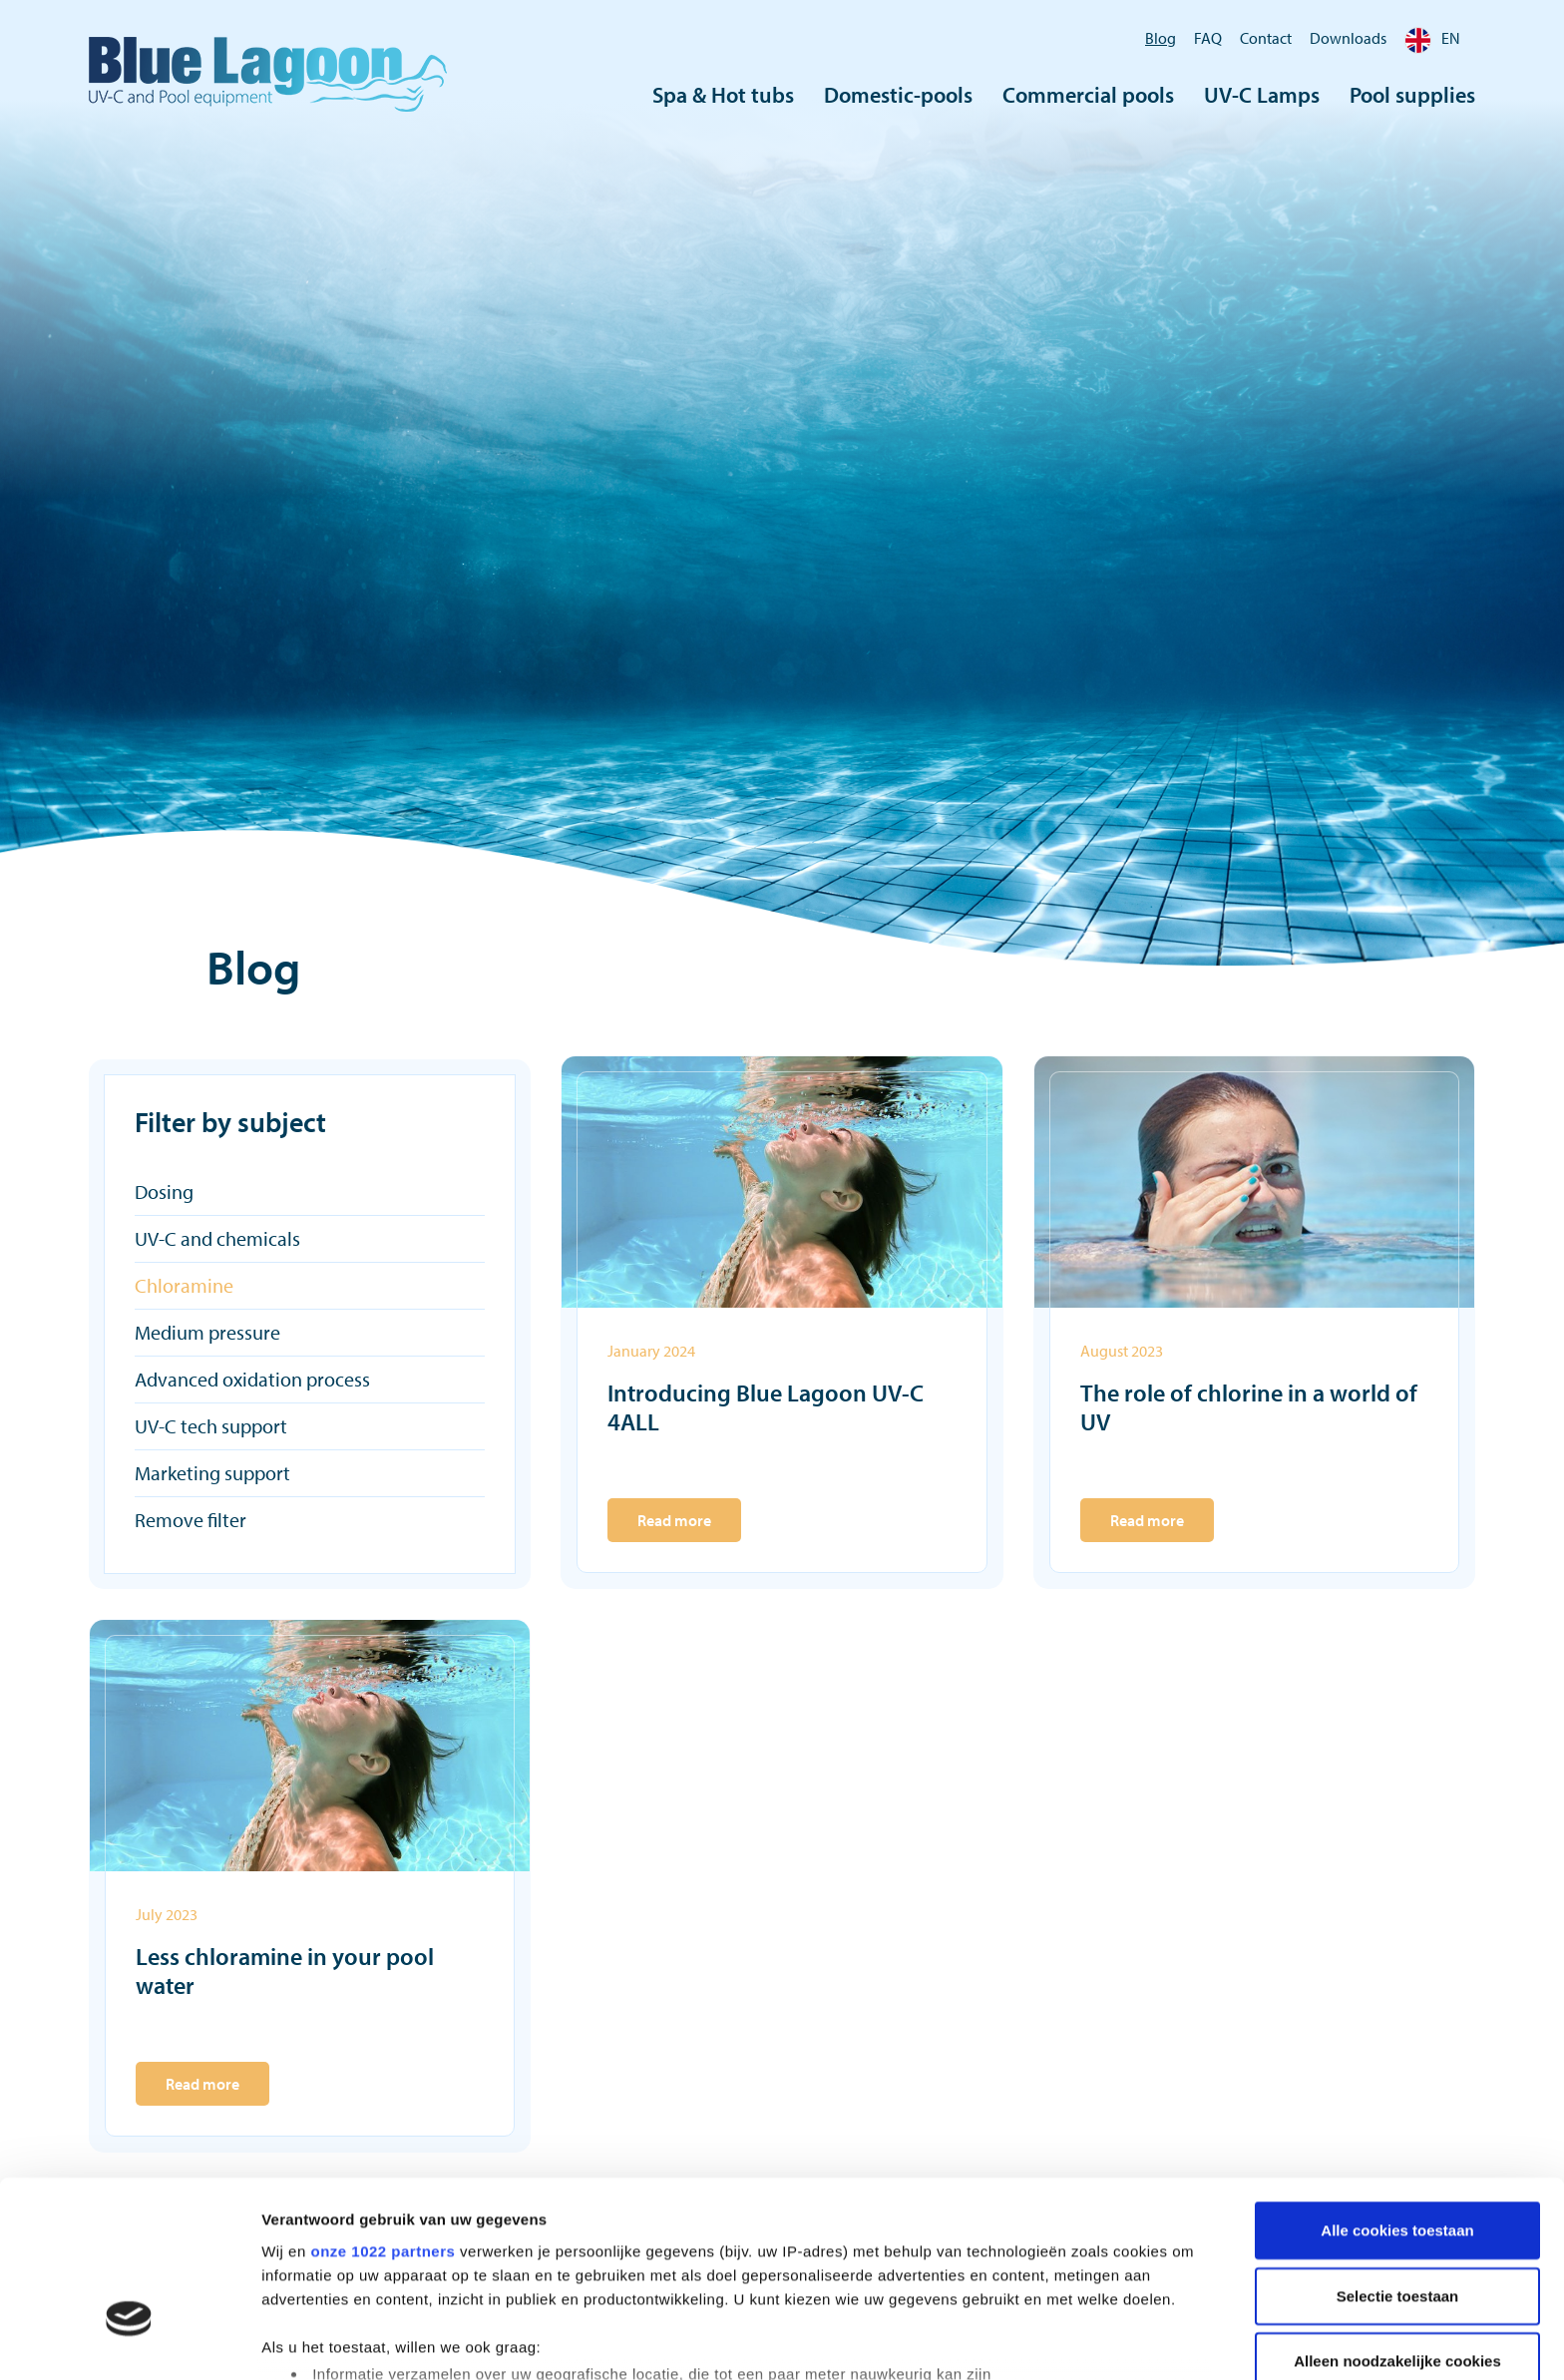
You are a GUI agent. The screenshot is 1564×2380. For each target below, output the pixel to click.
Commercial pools (1088, 95)
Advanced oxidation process (252, 1379)
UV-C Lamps (1262, 95)
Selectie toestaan (1398, 2156)
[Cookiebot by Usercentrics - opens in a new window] (129, 2341)
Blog (1160, 38)
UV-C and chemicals (217, 1238)
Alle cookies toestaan (1397, 2091)
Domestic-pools (898, 95)
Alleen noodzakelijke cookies (1397, 2221)
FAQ (1208, 38)
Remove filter (190, 1519)
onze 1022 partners (382, 2111)
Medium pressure (207, 1332)
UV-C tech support (211, 1425)
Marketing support (212, 1472)
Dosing (164, 1191)
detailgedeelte (978, 2285)
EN (1432, 38)
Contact (1266, 38)
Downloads (1348, 38)
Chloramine (184, 1285)
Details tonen (1077, 2340)
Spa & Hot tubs (723, 95)
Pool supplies (1412, 95)
